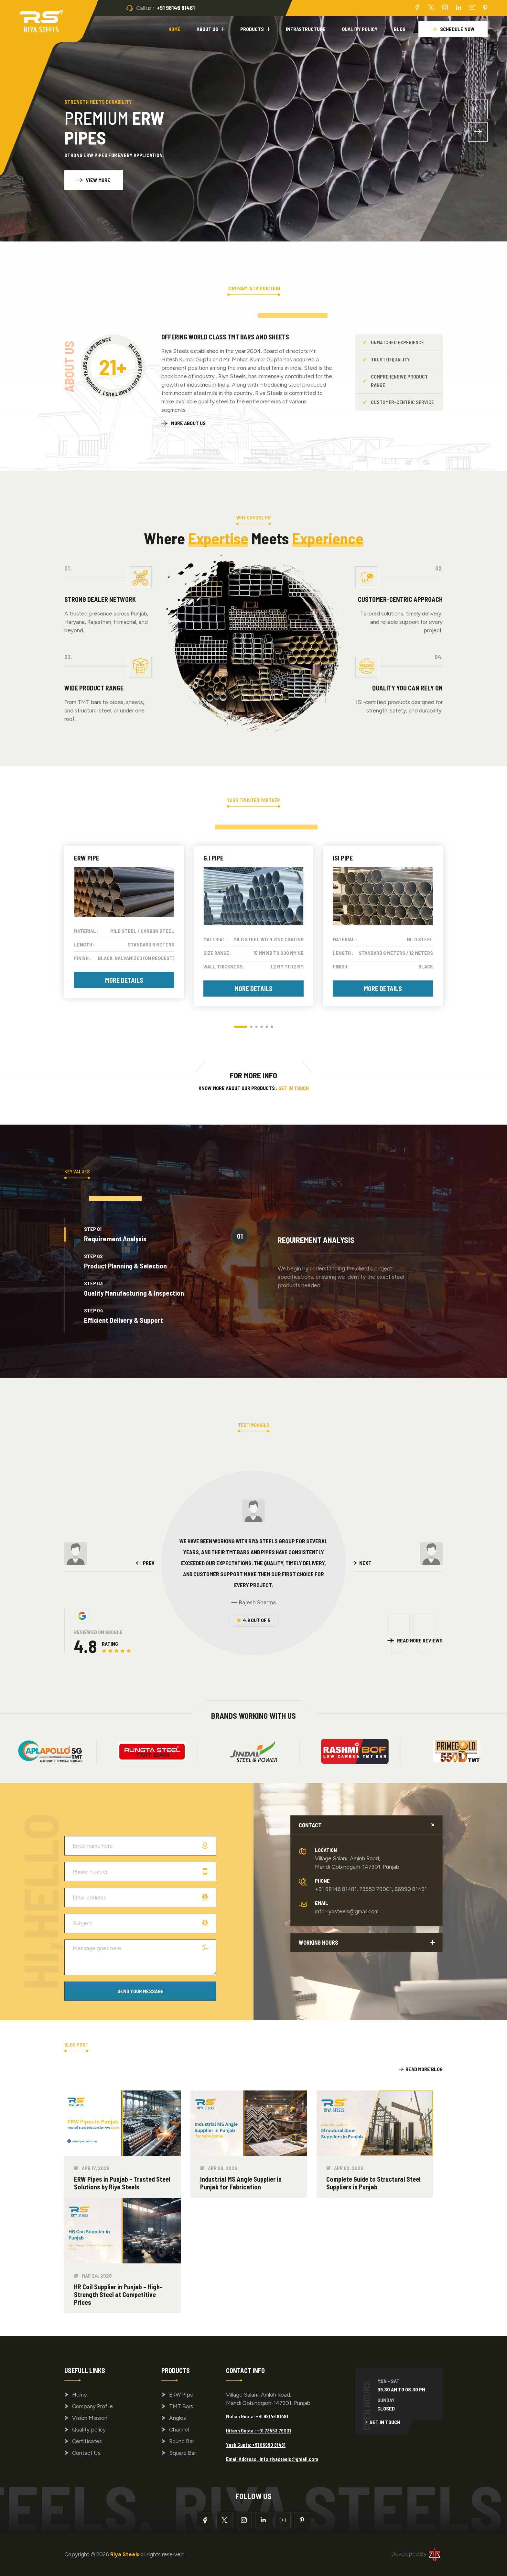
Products (252, 29)
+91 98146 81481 (176, 7)
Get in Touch (293, 1088)
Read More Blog (421, 2069)
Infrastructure (306, 29)
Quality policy (360, 29)
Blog (399, 29)
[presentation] (145, 1563)
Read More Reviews (420, 1640)
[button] (478, 109)
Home (174, 29)
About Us (207, 29)
